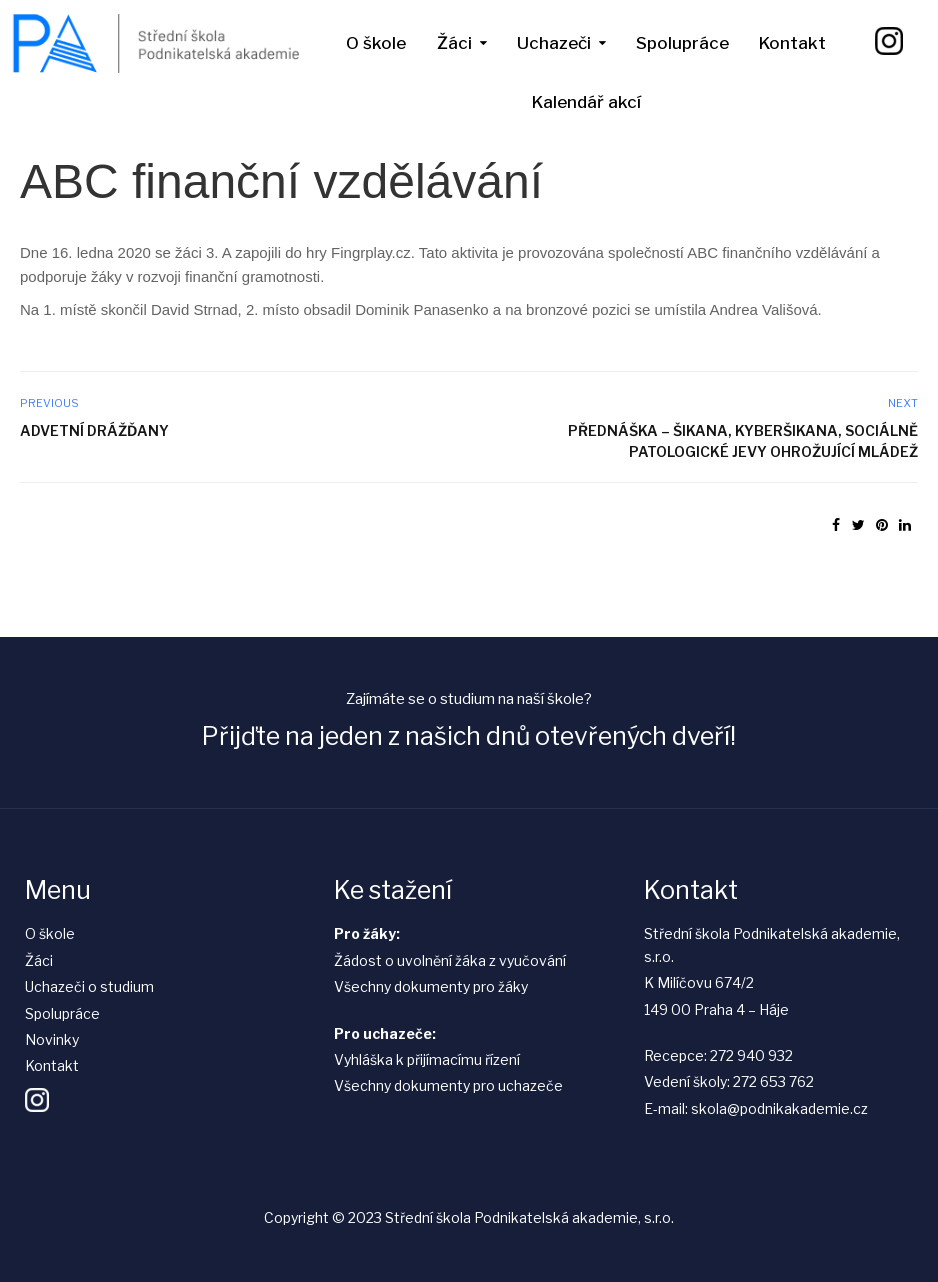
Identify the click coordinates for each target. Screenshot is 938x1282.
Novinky (52, 1039)
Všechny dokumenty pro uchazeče (448, 1085)
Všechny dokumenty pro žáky (431, 986)
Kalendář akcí (586, 102)
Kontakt (792, 43)
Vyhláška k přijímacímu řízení (427, 1059)
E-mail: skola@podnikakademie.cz (756, 1108)
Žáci (454, 43)
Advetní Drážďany (94, 430)
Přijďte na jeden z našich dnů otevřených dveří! (469, 736)
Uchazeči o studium (89, 986)
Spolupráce (682, 43)
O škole (376, 43)
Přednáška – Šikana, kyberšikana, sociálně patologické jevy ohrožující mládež (743, 441)
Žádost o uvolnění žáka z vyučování (450, 960)
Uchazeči (554, 43)
